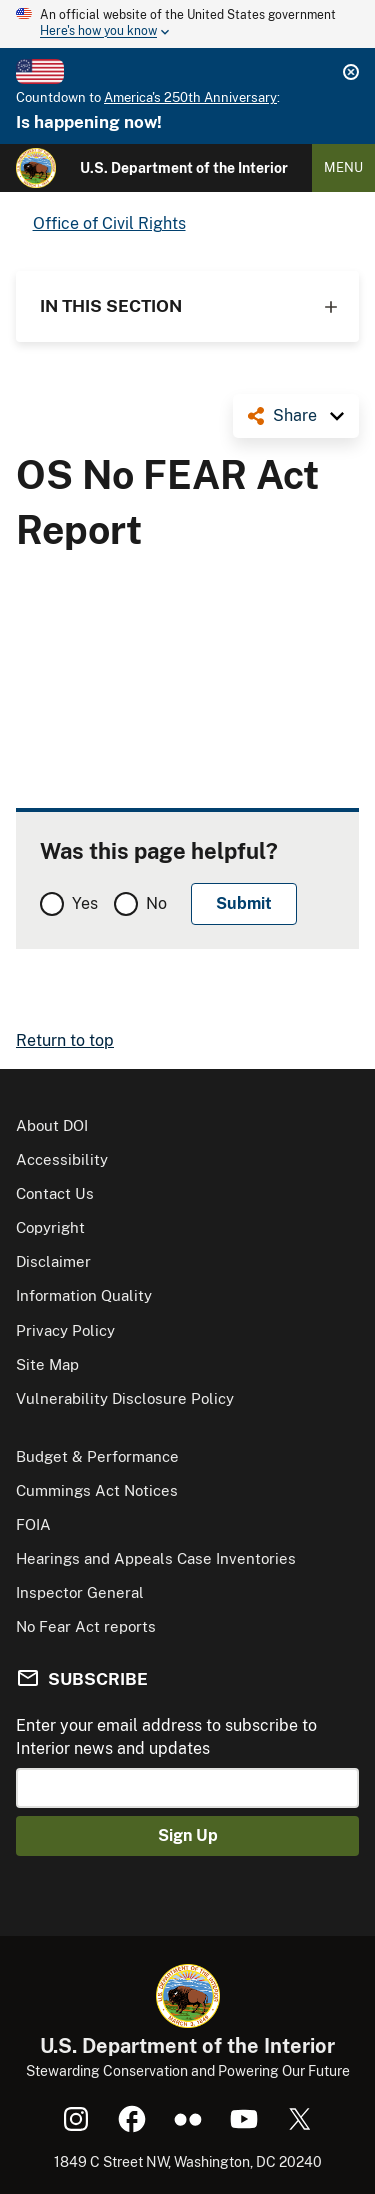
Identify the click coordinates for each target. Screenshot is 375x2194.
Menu (343, 167)
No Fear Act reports (86, 1626)
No (156, 903)
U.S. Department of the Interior (184, 168)
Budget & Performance (97, 1456)
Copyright (50, 1227)
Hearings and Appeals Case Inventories (156, 1558)
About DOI (52, 1125)
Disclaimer (53, 1261)
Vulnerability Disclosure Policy (125, 1398)
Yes (85, 903)
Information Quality (84, 1295)
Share (295, 415)
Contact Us (55, 1193)
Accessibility (62, 1159)
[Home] (36, 168)
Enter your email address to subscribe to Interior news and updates (166, 1736)
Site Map (47, 1364)
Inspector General (80, 1592)
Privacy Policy (65, 1330)
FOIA (33, 1524)
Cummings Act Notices (97, 1490)
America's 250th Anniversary (190, 97)
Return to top (65, 1040)
